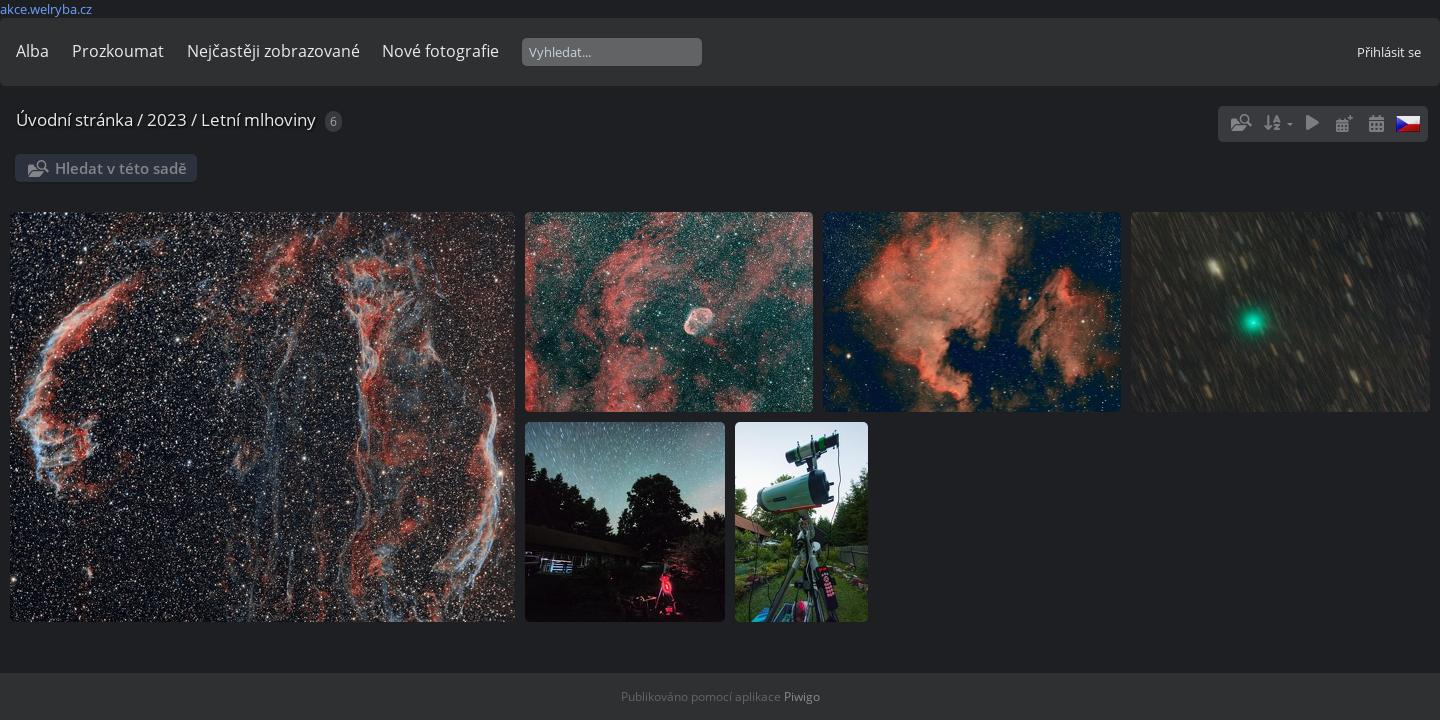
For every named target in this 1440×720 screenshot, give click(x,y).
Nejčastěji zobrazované (273, 51)
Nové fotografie (440, 51)
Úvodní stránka (74, 119)
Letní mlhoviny (258, 119)
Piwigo (802, 696)
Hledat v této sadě (121, 168)
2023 (167, 119)
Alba (32, 51)
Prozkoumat (118, 51)
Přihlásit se (1389, 52)
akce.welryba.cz (46, 9)
